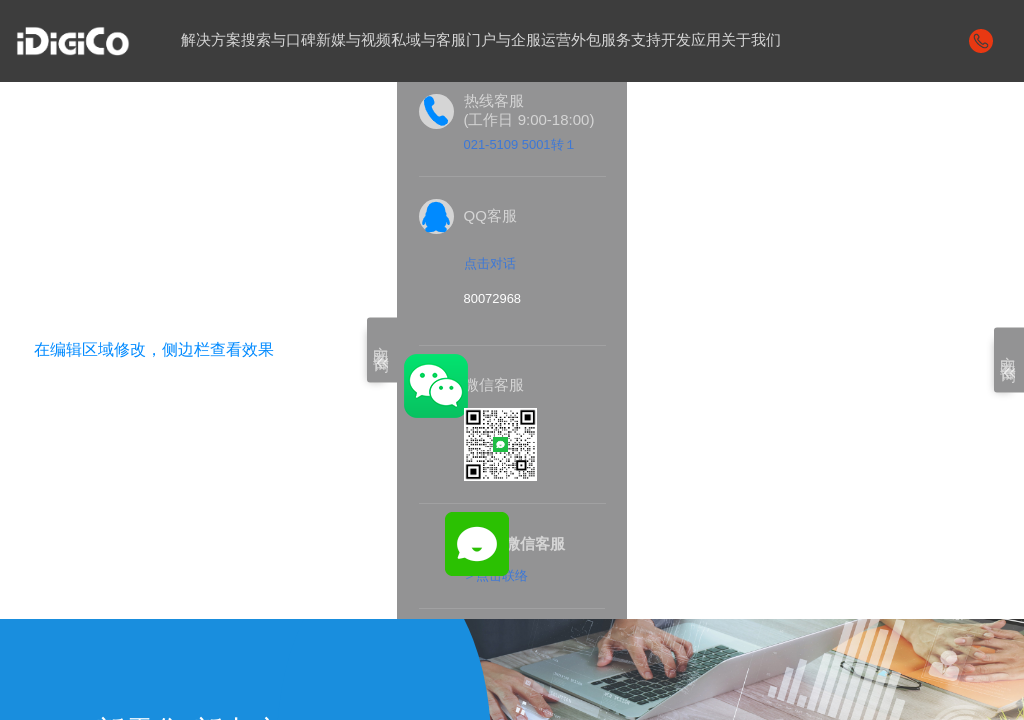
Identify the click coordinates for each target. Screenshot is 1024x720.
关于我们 (751, 40)
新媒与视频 (353, 40)
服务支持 (631, 40)
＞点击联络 (495, 576)
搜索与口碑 (278, 40)
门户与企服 (503, 40)
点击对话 (490, 264)
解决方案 (211, 40)
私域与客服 (428, 40)
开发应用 (691, 40)
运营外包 (571, 40)
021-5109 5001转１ (520, 144)
